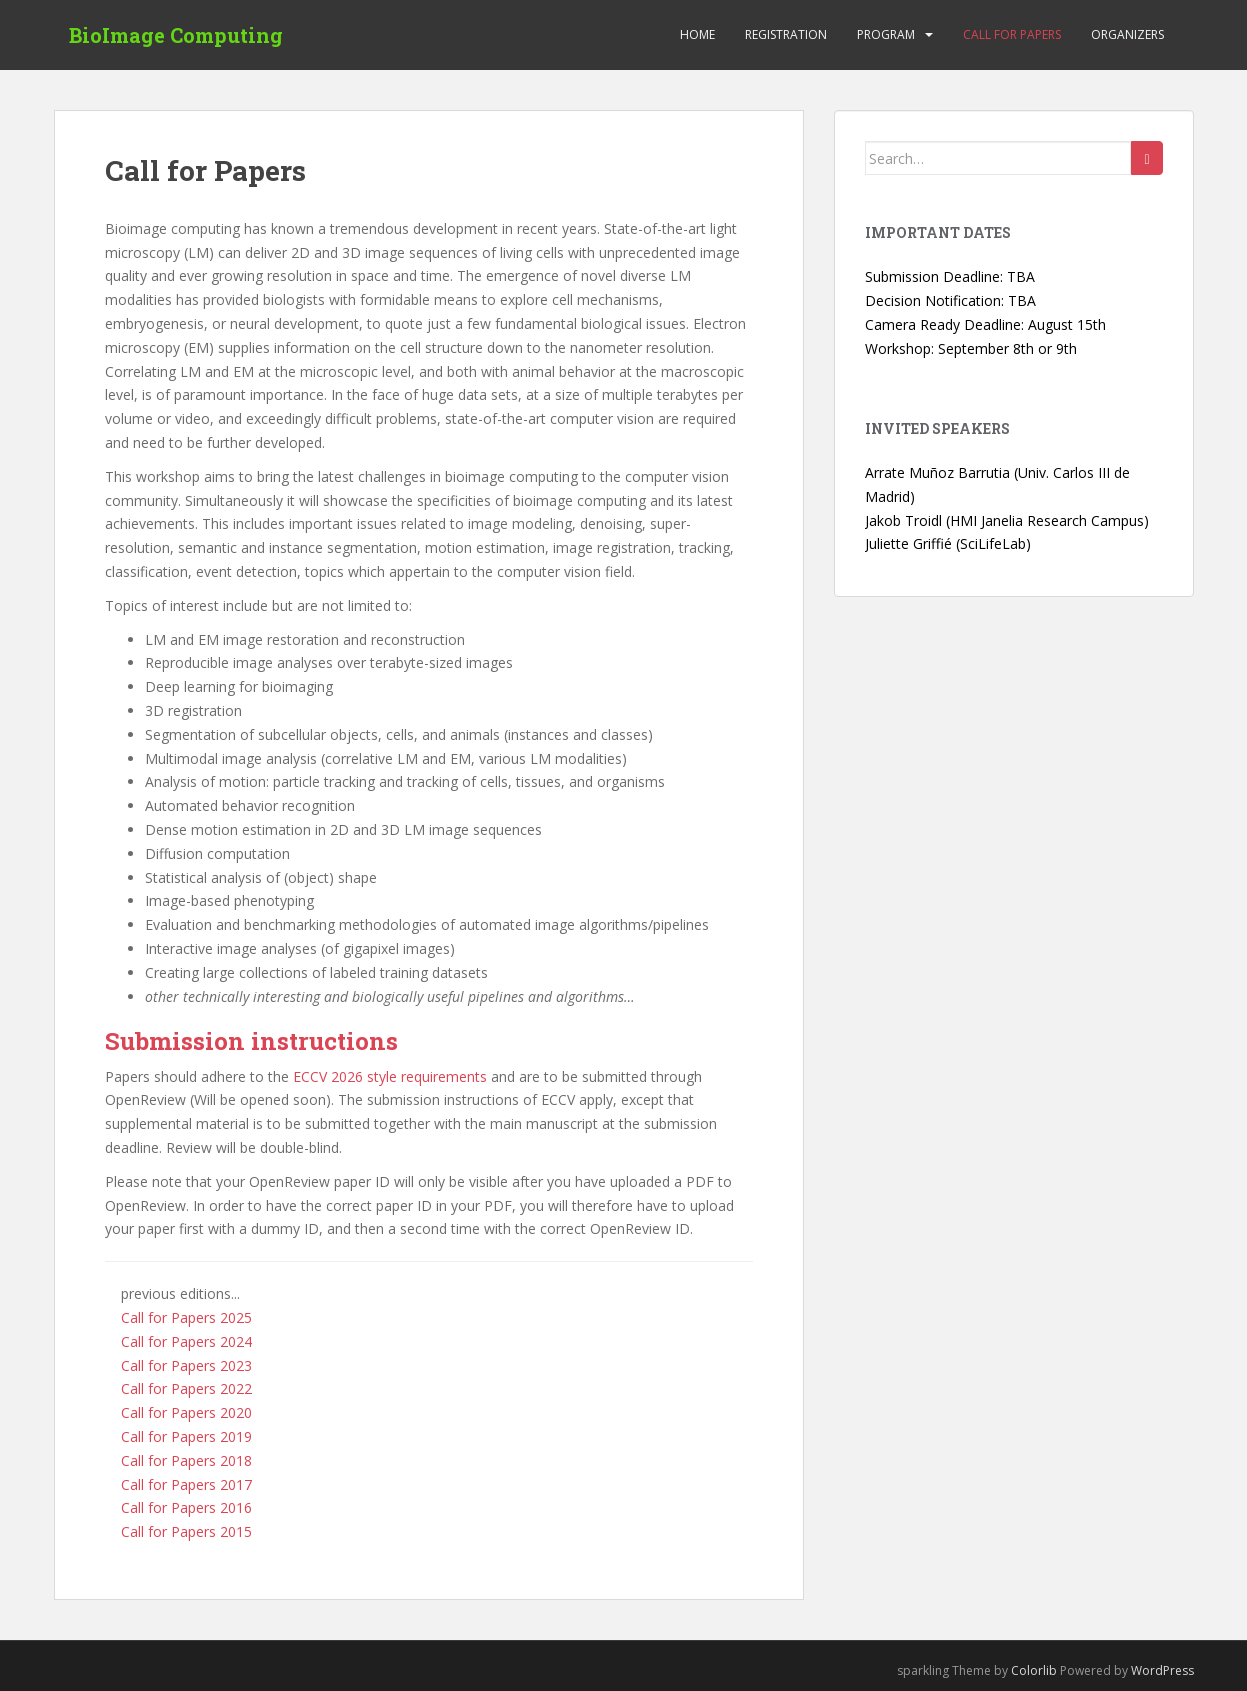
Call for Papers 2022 (186, 1388)
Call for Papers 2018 (186, 1460)
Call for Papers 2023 (186, 1365)
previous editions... (180, 1293)
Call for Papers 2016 (186, 1507)
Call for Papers (1012, 34)
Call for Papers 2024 (186, 1341)
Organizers (1127, 34)
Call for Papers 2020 (186, 1412)
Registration (786, 34)
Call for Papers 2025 (186, 1317)
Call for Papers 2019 (186, 1436)
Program (886, 34)
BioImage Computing (176, 35)
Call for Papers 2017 (186, 1484)
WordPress (1162, 1670)
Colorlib (1034, 1670)
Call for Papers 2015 (186, 1531)
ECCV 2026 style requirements (392, 1076)
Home (697, 34)
